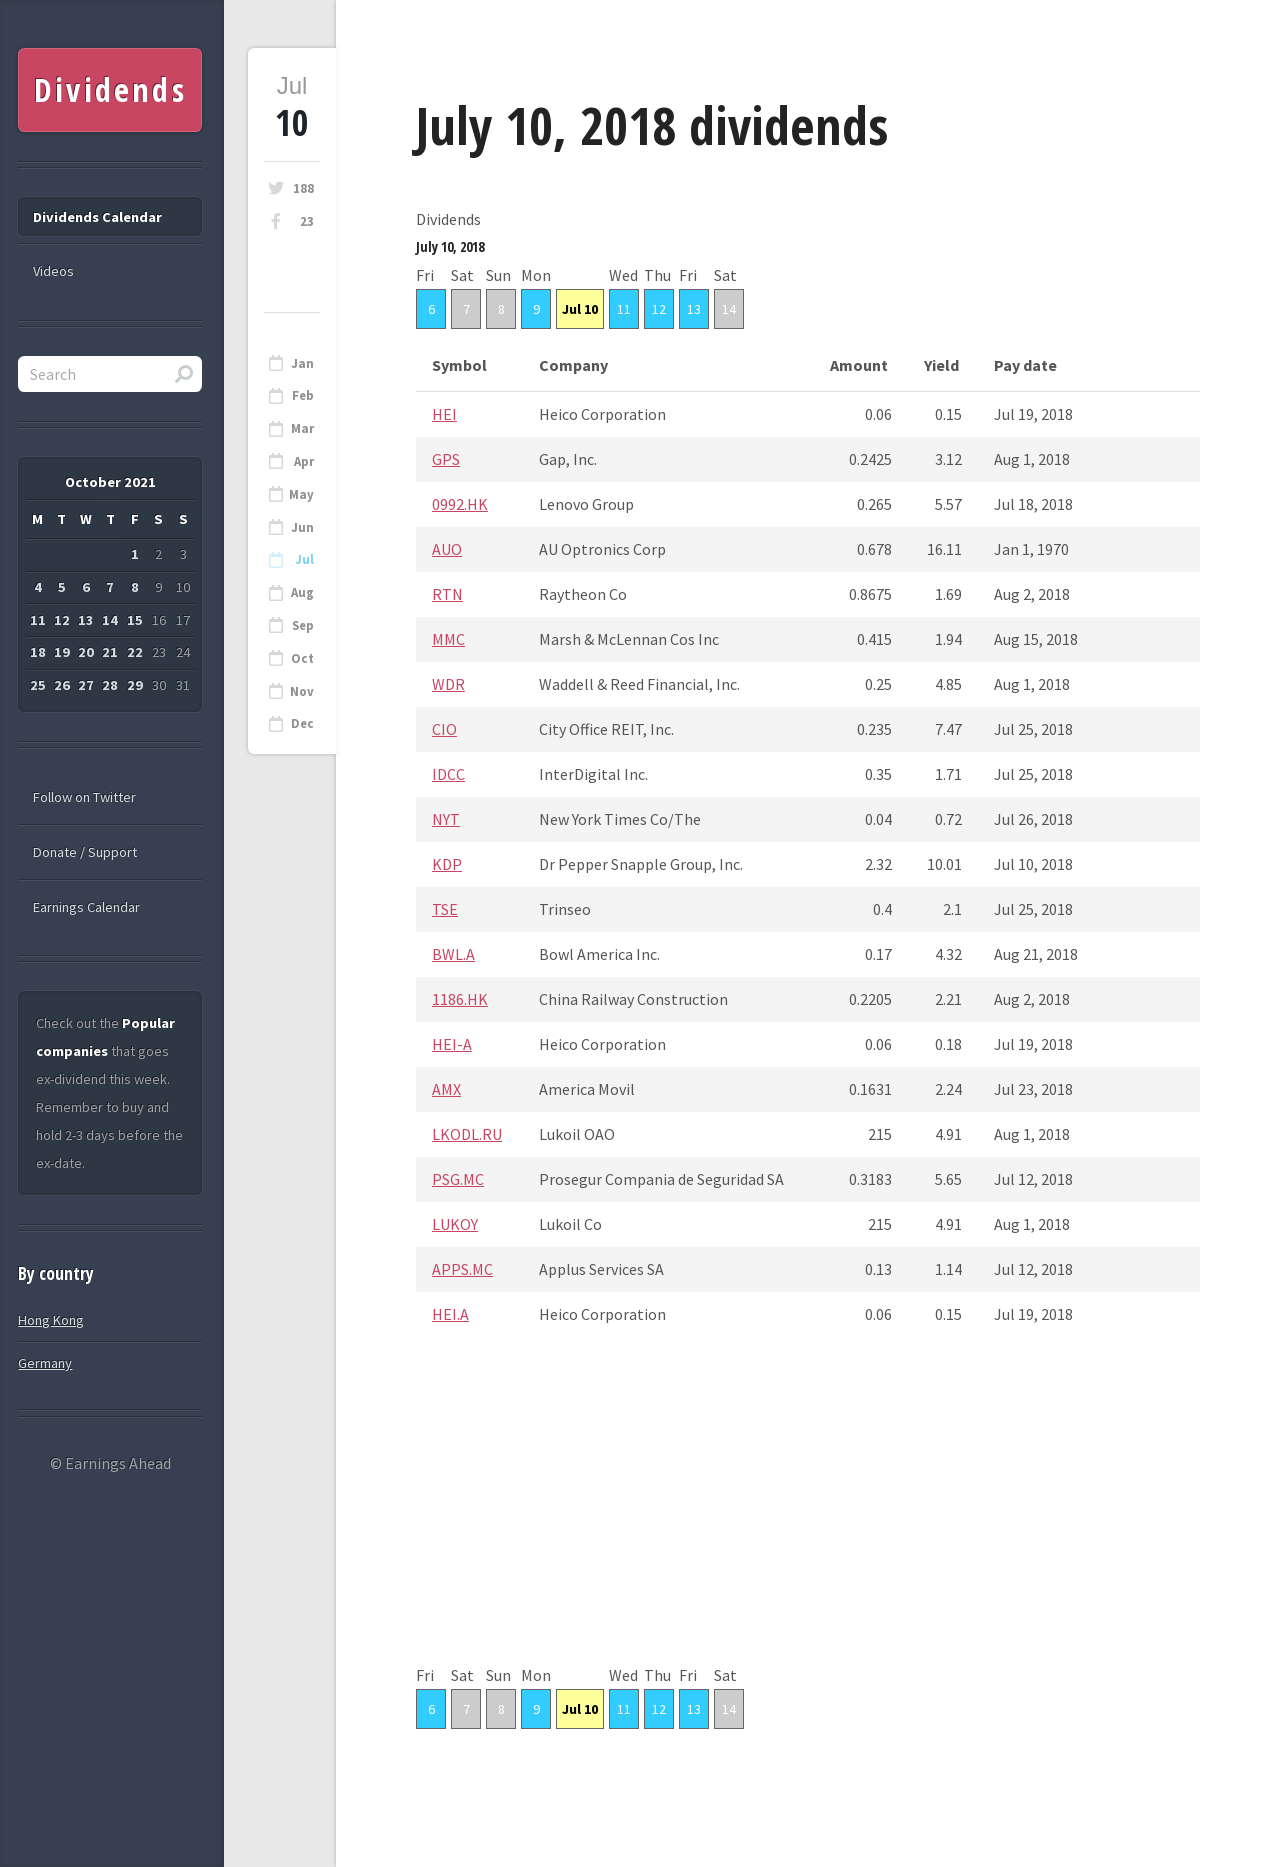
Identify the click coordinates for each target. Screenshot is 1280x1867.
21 (110, 652)
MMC (448, 639)
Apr (304, 461)
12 (659, 309)
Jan (302, 363)
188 (303, 188)
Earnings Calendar (86, 907)
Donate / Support (85, 852)
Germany (45, 1363)
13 (694, 309)
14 (729, 309)
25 (38, 685)
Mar (302, 428)
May (301, 494)
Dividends (110, 89)
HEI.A (450, 1314)
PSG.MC (458, 1179)
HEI (444, 414)
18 (38, 652)
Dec (302, 723)
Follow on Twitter (84, 797)
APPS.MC (462, 1269)
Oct (302, 658)
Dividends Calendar (97, 217)
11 (624, 309)
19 (62, 652)
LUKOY (455, 1224)
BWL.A (453, 954)
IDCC (448, 774)
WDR (448, 684)
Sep (303, 625)
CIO (444, 729)
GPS (446, 459)
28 (110, 685)
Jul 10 (580, 309)
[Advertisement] (808, 1521)
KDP (447, 864)
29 (135, 685)
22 (135, 652)
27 (86, 685)
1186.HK (460, 999)
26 (62, 685)
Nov (302, 691)
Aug (302, 592)
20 (86, 652)
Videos (53, 271)
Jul (304, 559)
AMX (446, 1089)
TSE (445, 909)
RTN (447, 594)
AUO (447, 549)
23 (307, 221)
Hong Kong (51, 1320)
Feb (303, 395)
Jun (302, 527)
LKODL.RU (467, 1134)
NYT (446, 819)
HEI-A (452, 1044)
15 (135, 620)
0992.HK (460, 504)
